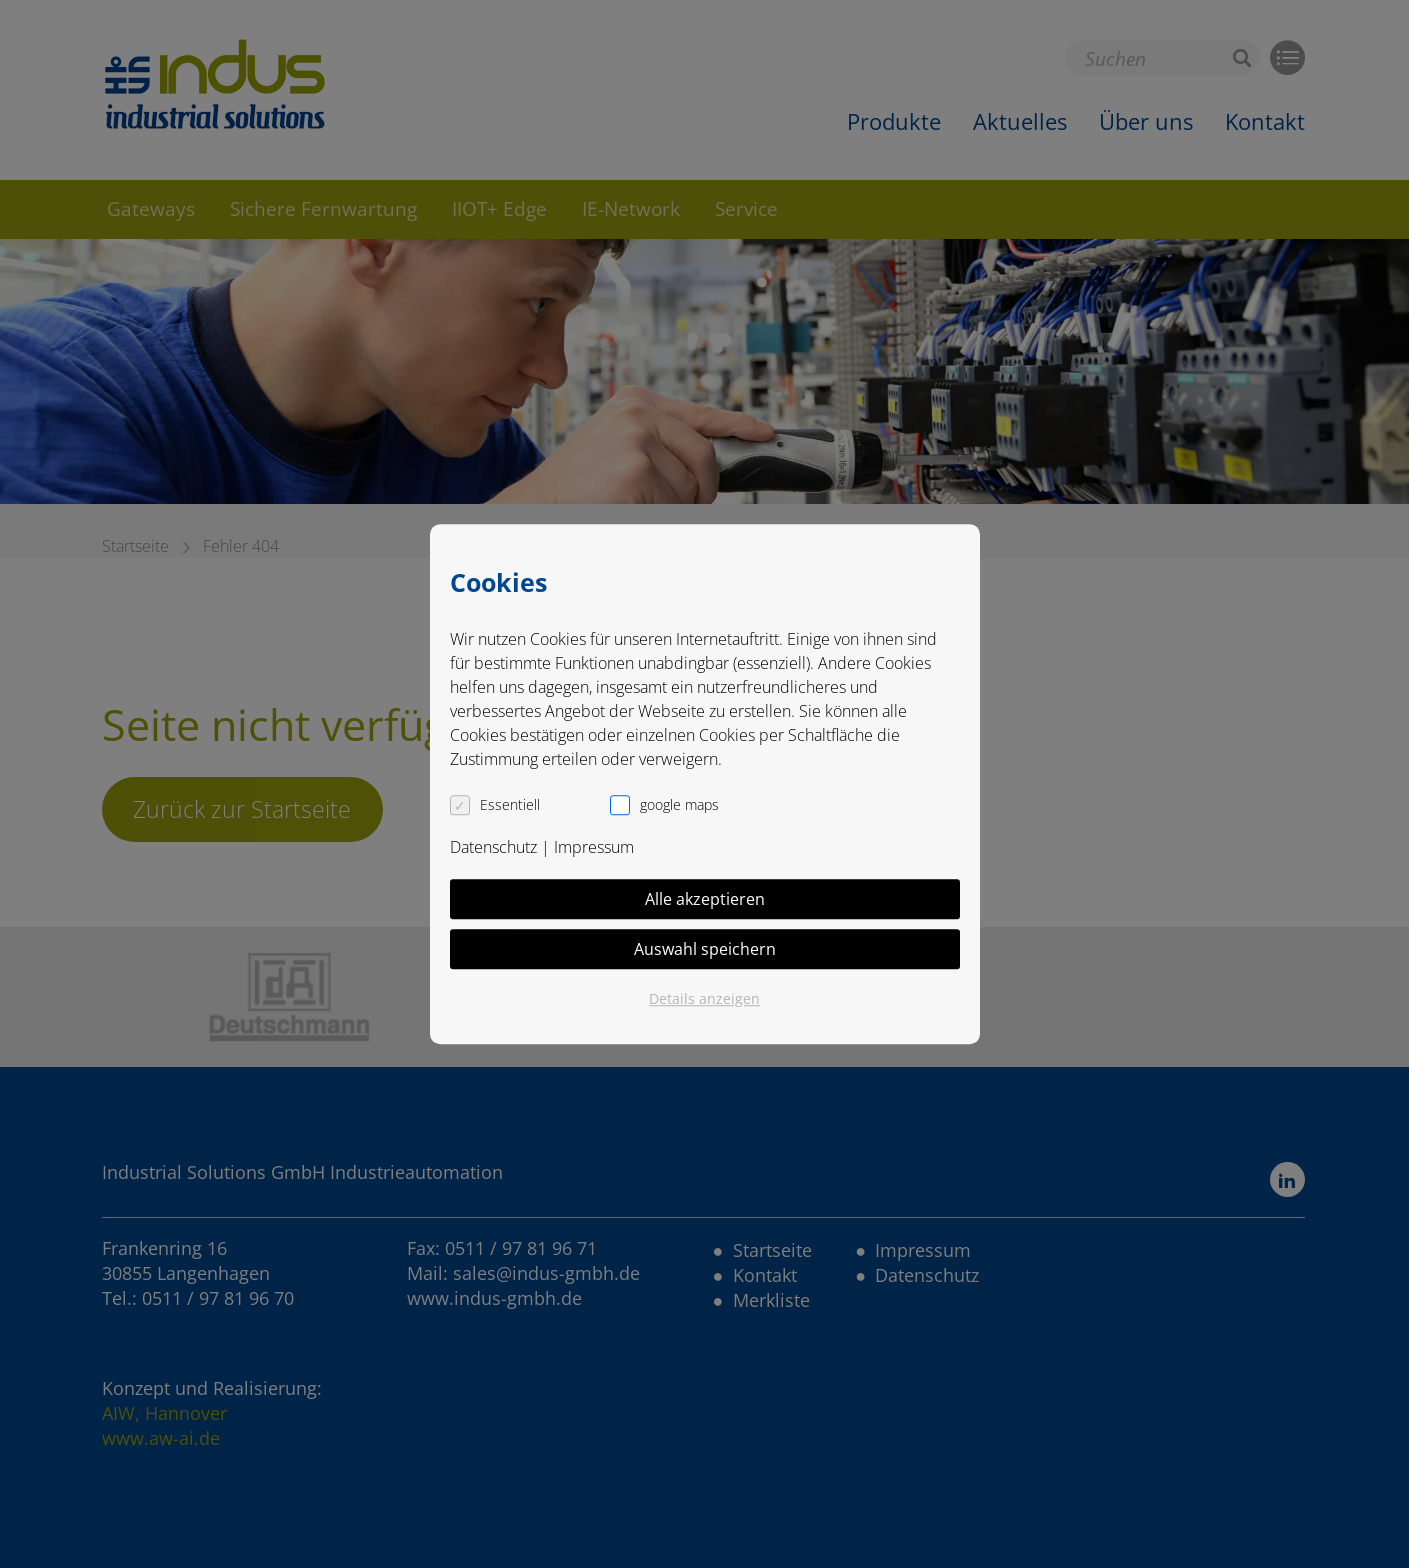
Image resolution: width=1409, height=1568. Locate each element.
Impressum (594, 847)
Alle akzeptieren (705, 899)
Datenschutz (493, 847)
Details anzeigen (704, 998)
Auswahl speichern (705, 949)
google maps (679, 804)
